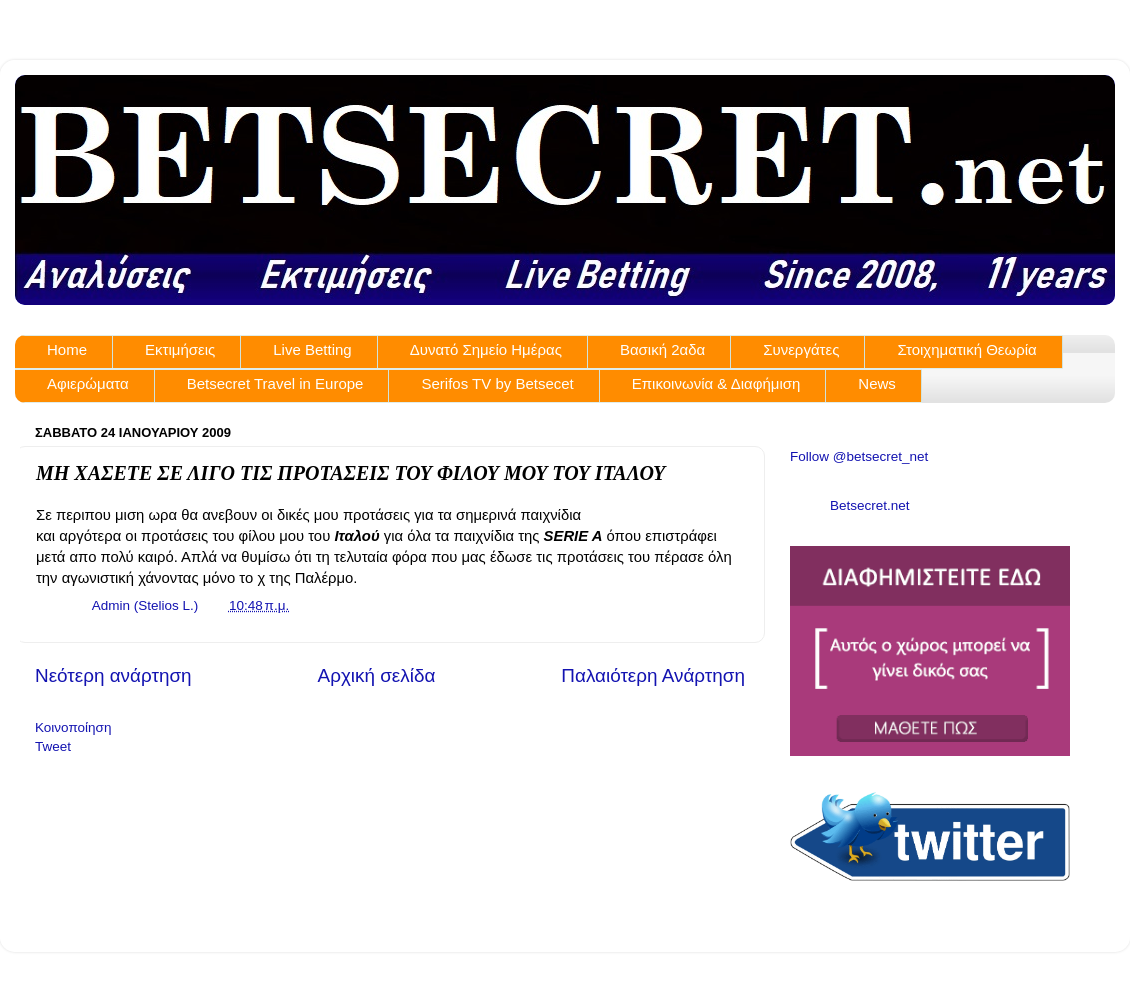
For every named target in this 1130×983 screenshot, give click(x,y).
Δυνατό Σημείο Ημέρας (486, 349)
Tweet (53, 746)
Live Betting (312, 349)
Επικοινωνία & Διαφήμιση (716, 383)
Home (67, 349)
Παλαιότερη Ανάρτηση (653, 675)
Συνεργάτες (801, 349)
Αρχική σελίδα (377, 675)
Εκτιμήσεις (180, 349)
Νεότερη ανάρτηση (113, 675)
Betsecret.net (870, 505)
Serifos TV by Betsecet (497, 383)
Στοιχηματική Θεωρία (966, 349)
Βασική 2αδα (662, 349)
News (877, 383)
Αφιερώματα (88, 383)
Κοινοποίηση (73, 727)
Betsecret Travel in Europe (275, 383)
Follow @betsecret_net (859, 456)
